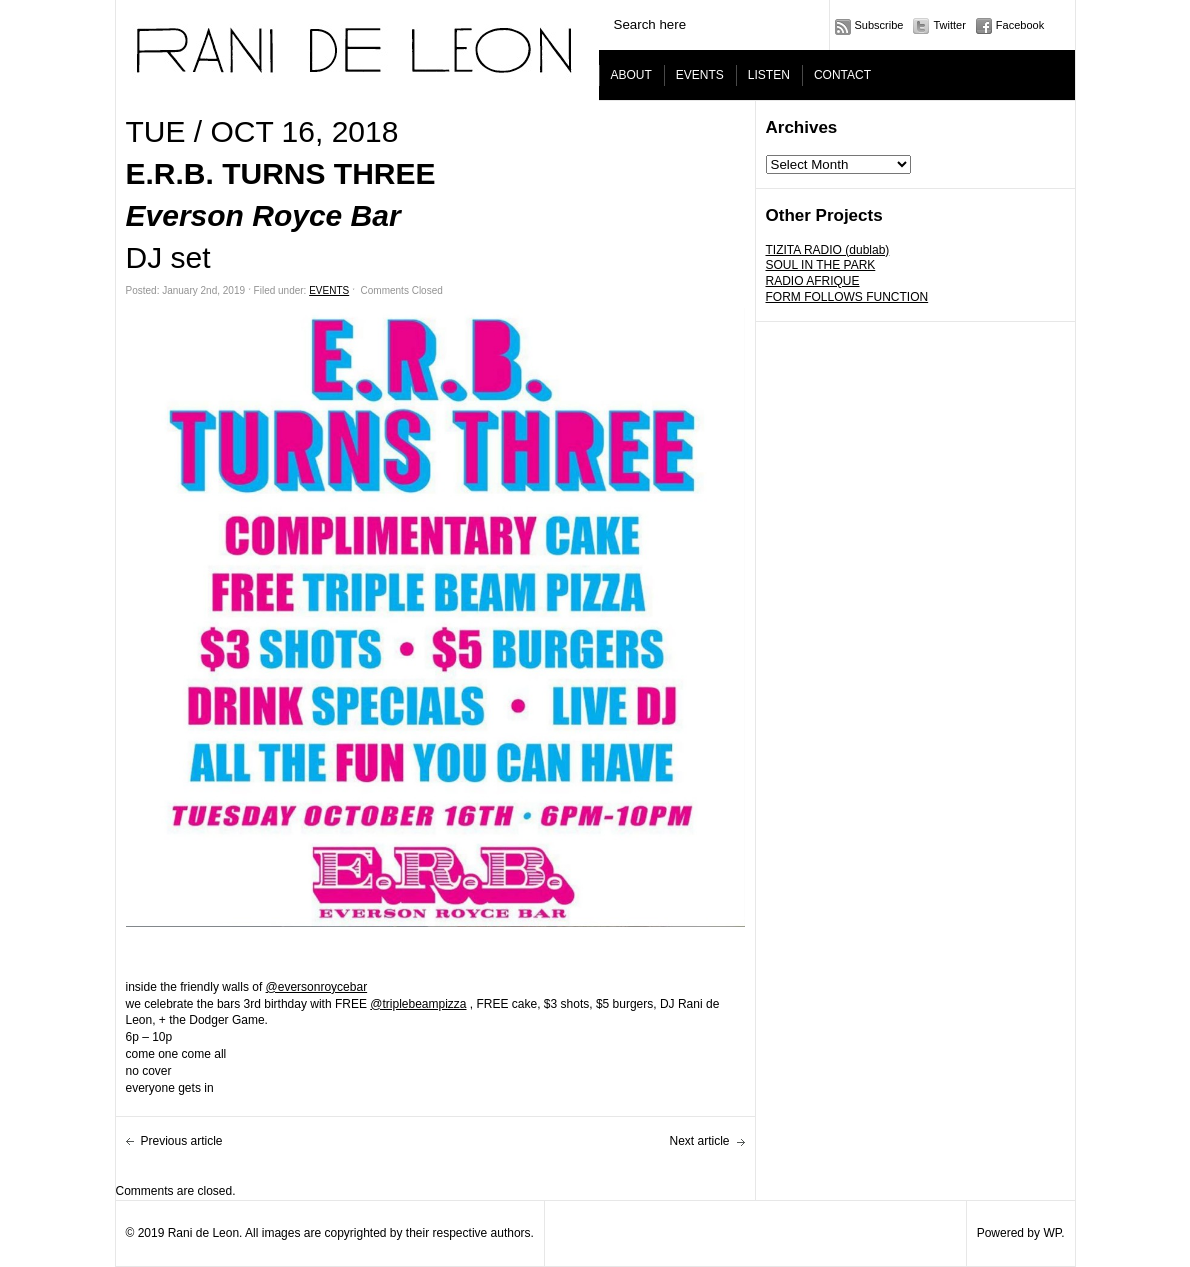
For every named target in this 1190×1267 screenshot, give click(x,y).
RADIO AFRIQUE (813, 281)
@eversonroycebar (317, 987)
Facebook (1020, 25)
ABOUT (631, 75)
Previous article (182, 1141)
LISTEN (769, 75)
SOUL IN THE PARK (821, 265)
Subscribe (879, 25)
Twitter (949, 25)
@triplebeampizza (418, 1004)
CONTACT (842, 75)
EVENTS (700, 75)
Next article (699, 1141)
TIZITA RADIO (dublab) (828, 250)
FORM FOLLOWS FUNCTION (847, 297)
